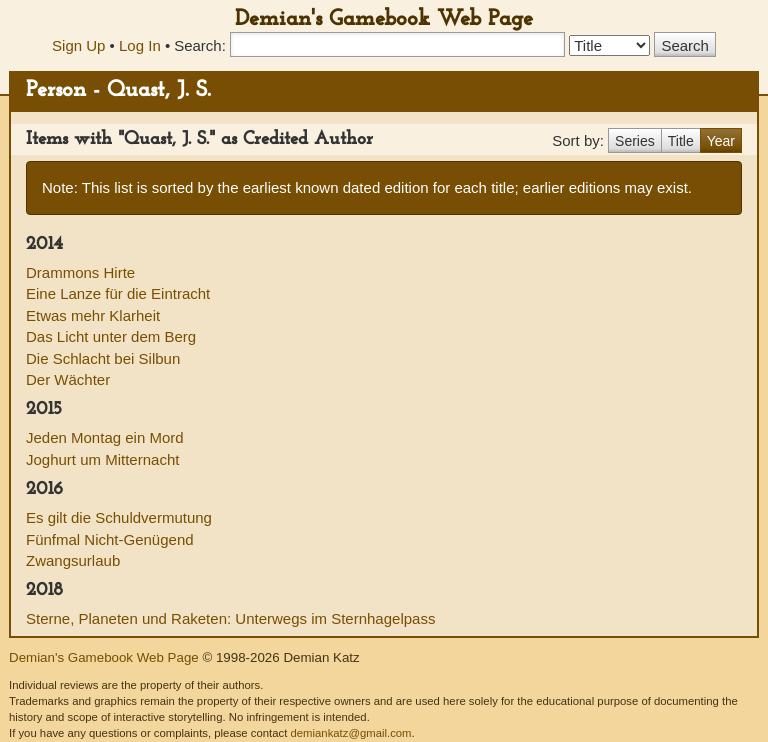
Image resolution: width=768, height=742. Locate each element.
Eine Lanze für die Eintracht (118, 293)
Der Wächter (68, 379)
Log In (140, 45)
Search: (200, 45)
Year (721, 141)
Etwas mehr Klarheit (93, 315)
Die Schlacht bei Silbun (103, 358)
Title (681, 141)
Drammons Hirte (80, 272)
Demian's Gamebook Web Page (384, 19)
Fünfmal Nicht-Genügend (110, 539)
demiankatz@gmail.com (350, 733)
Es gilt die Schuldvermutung (119, 517)
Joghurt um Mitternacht (102, 459)
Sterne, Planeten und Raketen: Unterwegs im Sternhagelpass (230, 618)
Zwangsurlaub (73, 560)
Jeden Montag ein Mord (105, 437)
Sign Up (78, 45)
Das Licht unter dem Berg (111, 336)
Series (635, 141)
